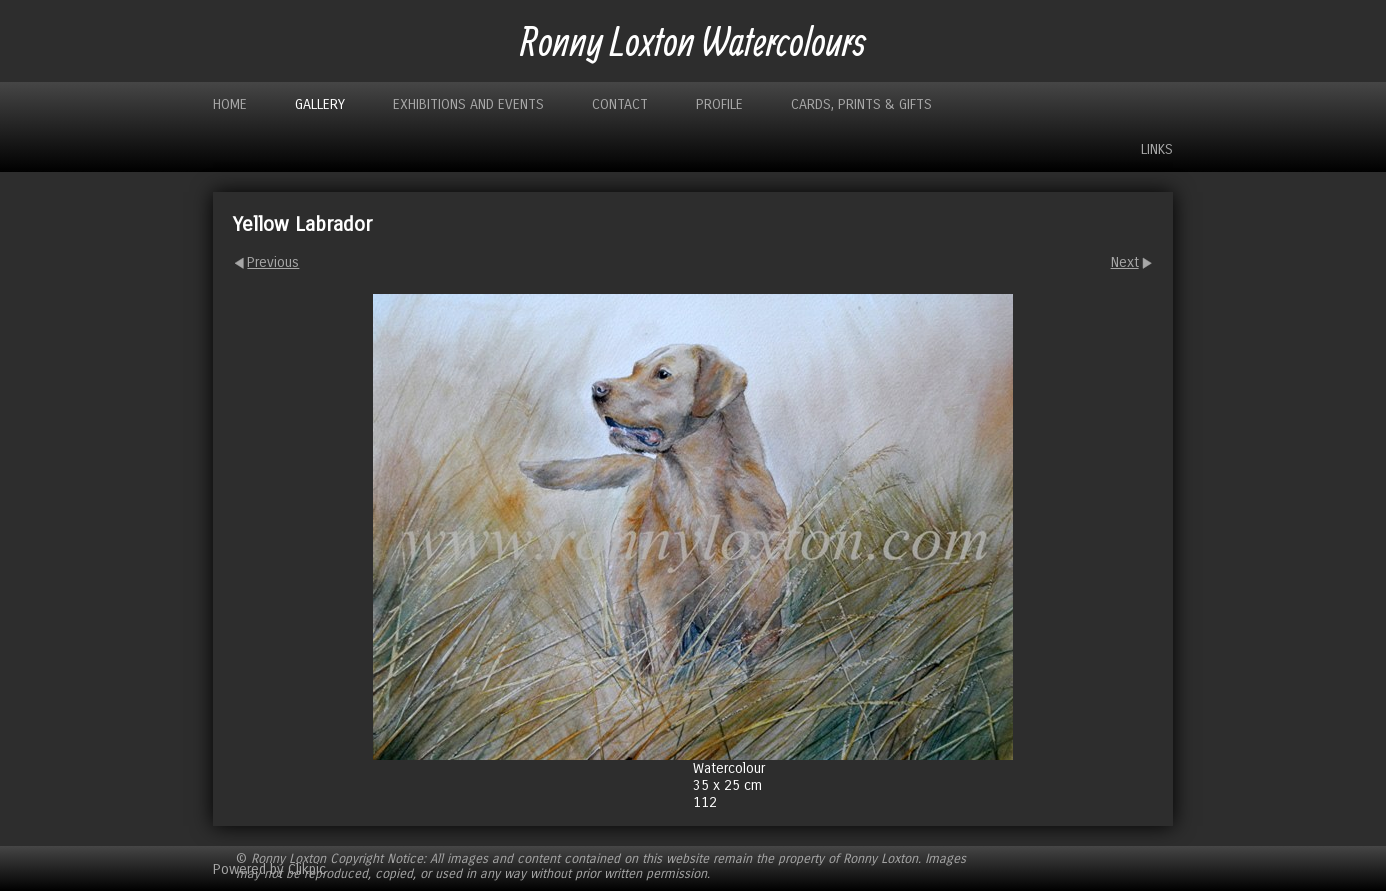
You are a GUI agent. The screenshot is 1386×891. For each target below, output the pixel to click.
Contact (620, 104)
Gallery (320, 104)
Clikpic (307, 868)
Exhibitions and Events (468, 104)
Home (230, 104)
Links (1157, 149)
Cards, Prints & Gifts (861, 104)
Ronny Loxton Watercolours (693, 41)
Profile (719, 104)
